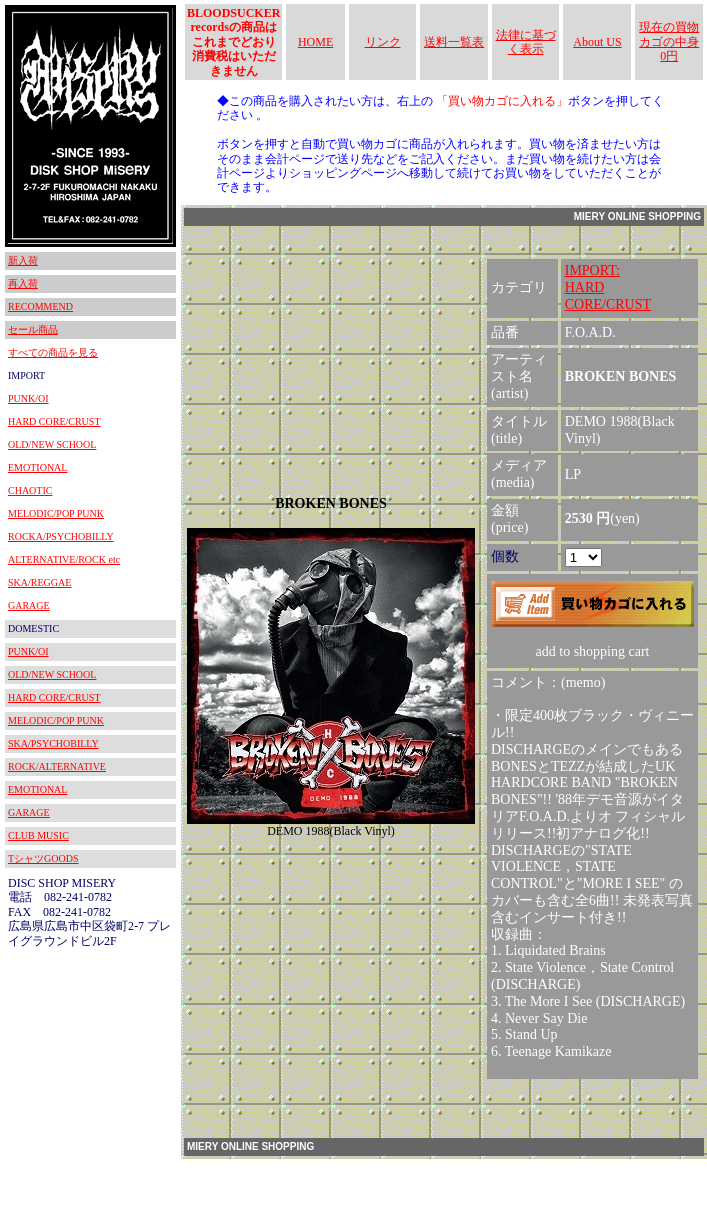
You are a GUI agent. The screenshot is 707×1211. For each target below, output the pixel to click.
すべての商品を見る (53, 352)
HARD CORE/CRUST (54, 421)
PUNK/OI (28, 398)
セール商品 (33, 329)
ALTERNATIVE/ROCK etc (64, 559)
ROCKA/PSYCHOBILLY (61, 536)
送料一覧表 (454, 42)
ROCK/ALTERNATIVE (57, 766)
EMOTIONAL (37, 467)
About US (597, 42)
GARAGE (29, 605)
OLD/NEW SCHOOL (52, 444)
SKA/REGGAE (39, 582)
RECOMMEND (40, 306)
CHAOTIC (30, 490)
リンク (383, 42)
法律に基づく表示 (526, 42)
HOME (315, 42)
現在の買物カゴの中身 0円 (669, 41)
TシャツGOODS (43, 858)
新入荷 (23, 260)
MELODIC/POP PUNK (56, 513)
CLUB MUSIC (38, 835)
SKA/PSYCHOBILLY (53, 743)
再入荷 (23, 283)
